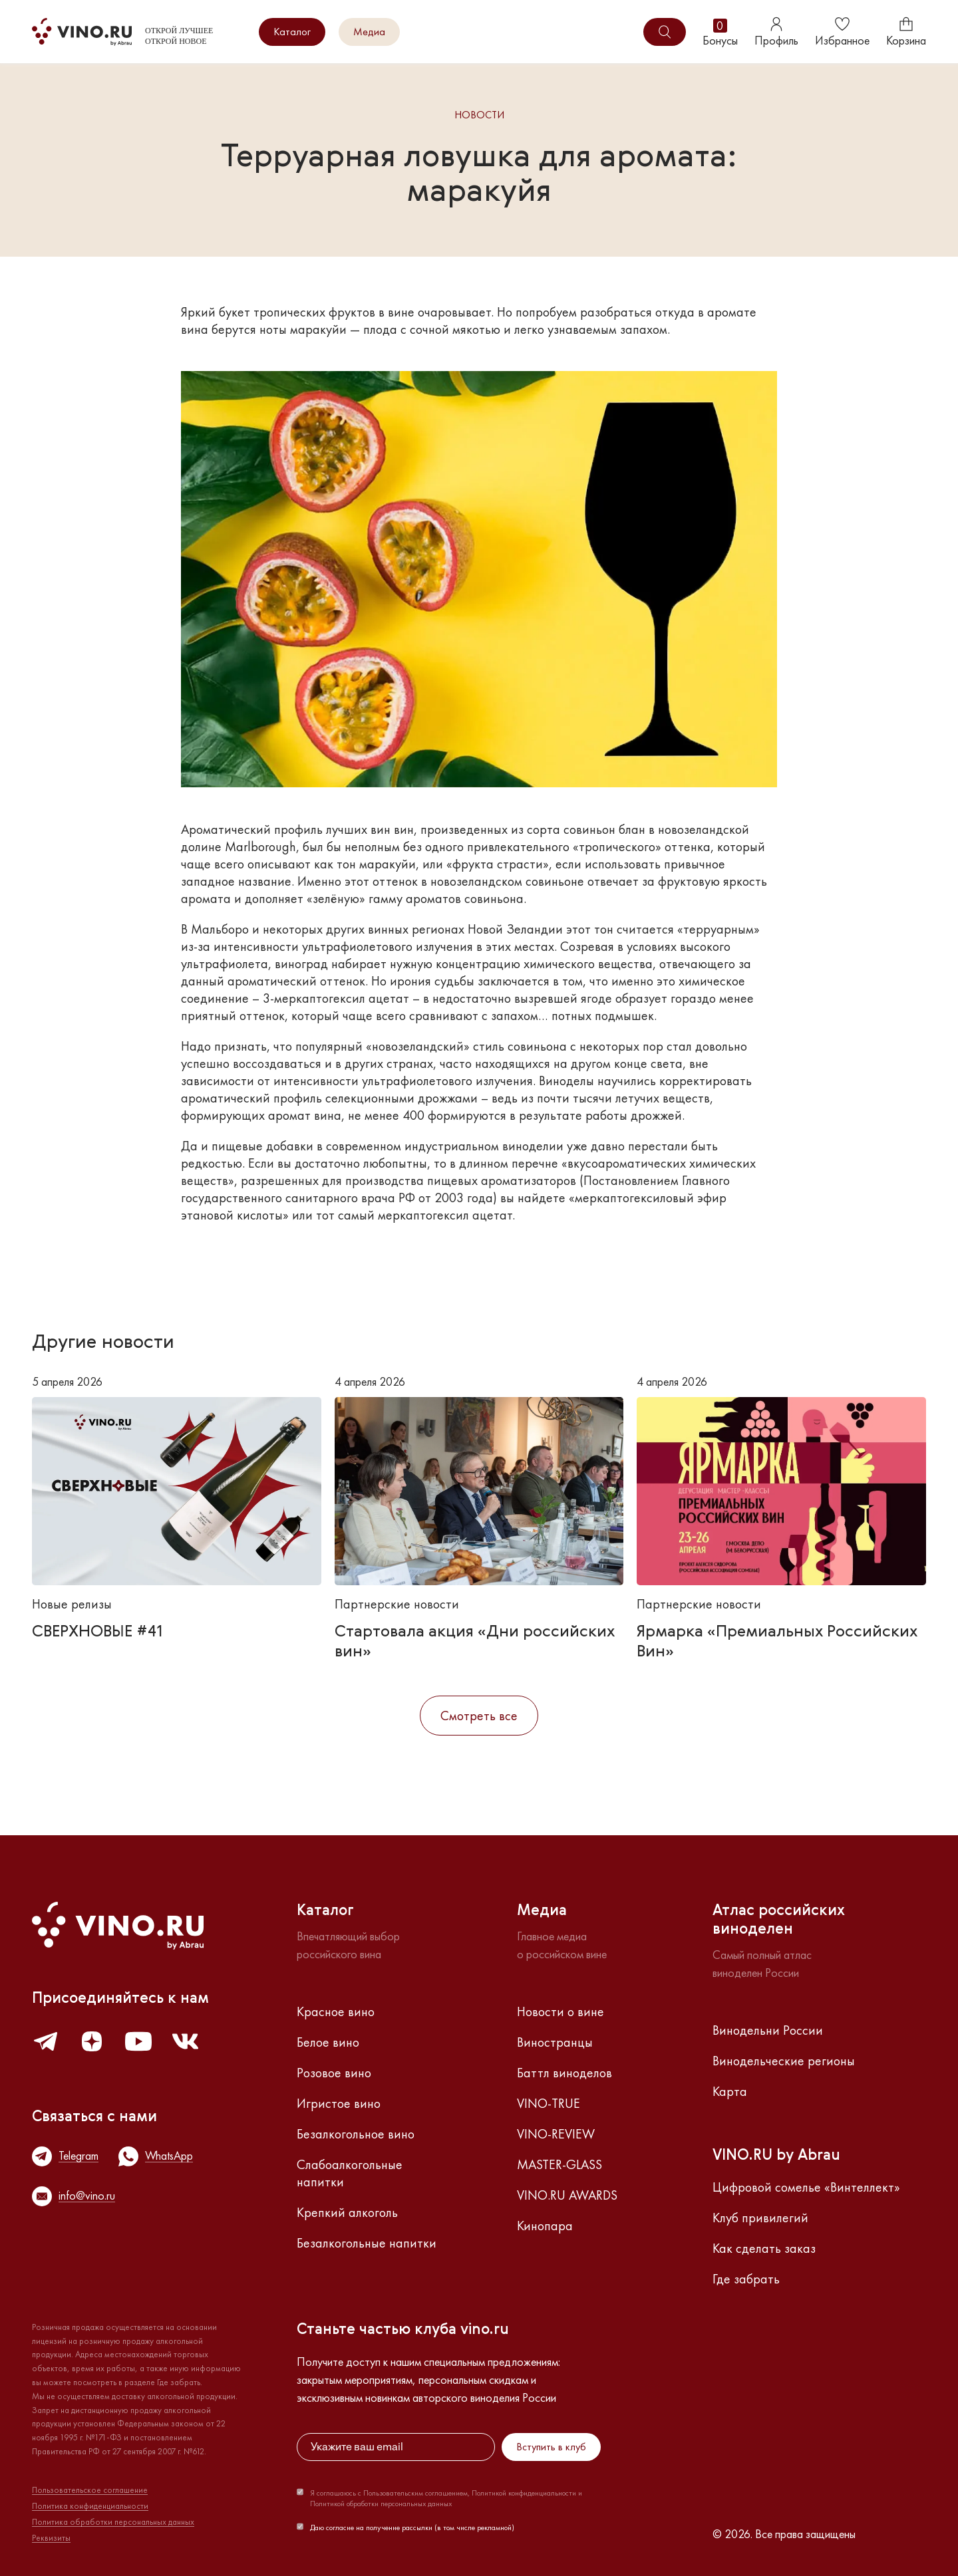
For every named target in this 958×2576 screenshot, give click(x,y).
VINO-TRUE (548, 2103)
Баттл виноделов (564, 2072)
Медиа (369, 32)
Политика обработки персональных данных (113, 2522)
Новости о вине (560, 2011)
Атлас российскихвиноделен (779, 1920)
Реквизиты (51, 2538)
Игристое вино (339, 2103)
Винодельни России (768, 2030)
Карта (730, 2091)
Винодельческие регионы (784, 2060)
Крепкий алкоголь (347, 2212)
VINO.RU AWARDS (567, 2195)
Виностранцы (555, 2042)
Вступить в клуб (551, 2447)
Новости (479, 115)
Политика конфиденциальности (90, 2506)
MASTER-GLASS (559, 2164)
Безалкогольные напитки (366, 2243)
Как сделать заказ (764, 2248)
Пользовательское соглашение (90, 2490)
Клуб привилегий (760, 2217)
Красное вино (336, 2011)
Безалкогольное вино (355, 2133)
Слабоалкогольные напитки (349, 2173)
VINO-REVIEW (556, 2133)
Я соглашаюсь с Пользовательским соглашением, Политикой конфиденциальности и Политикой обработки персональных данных (446, 2498)
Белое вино (328, 2042)
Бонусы (720, 32)
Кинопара (545, 2225)
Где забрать (746, 2278)
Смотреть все (479, 1715)
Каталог (292, 32)
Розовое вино (334, 2072)
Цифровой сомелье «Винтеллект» (806, 2187)
